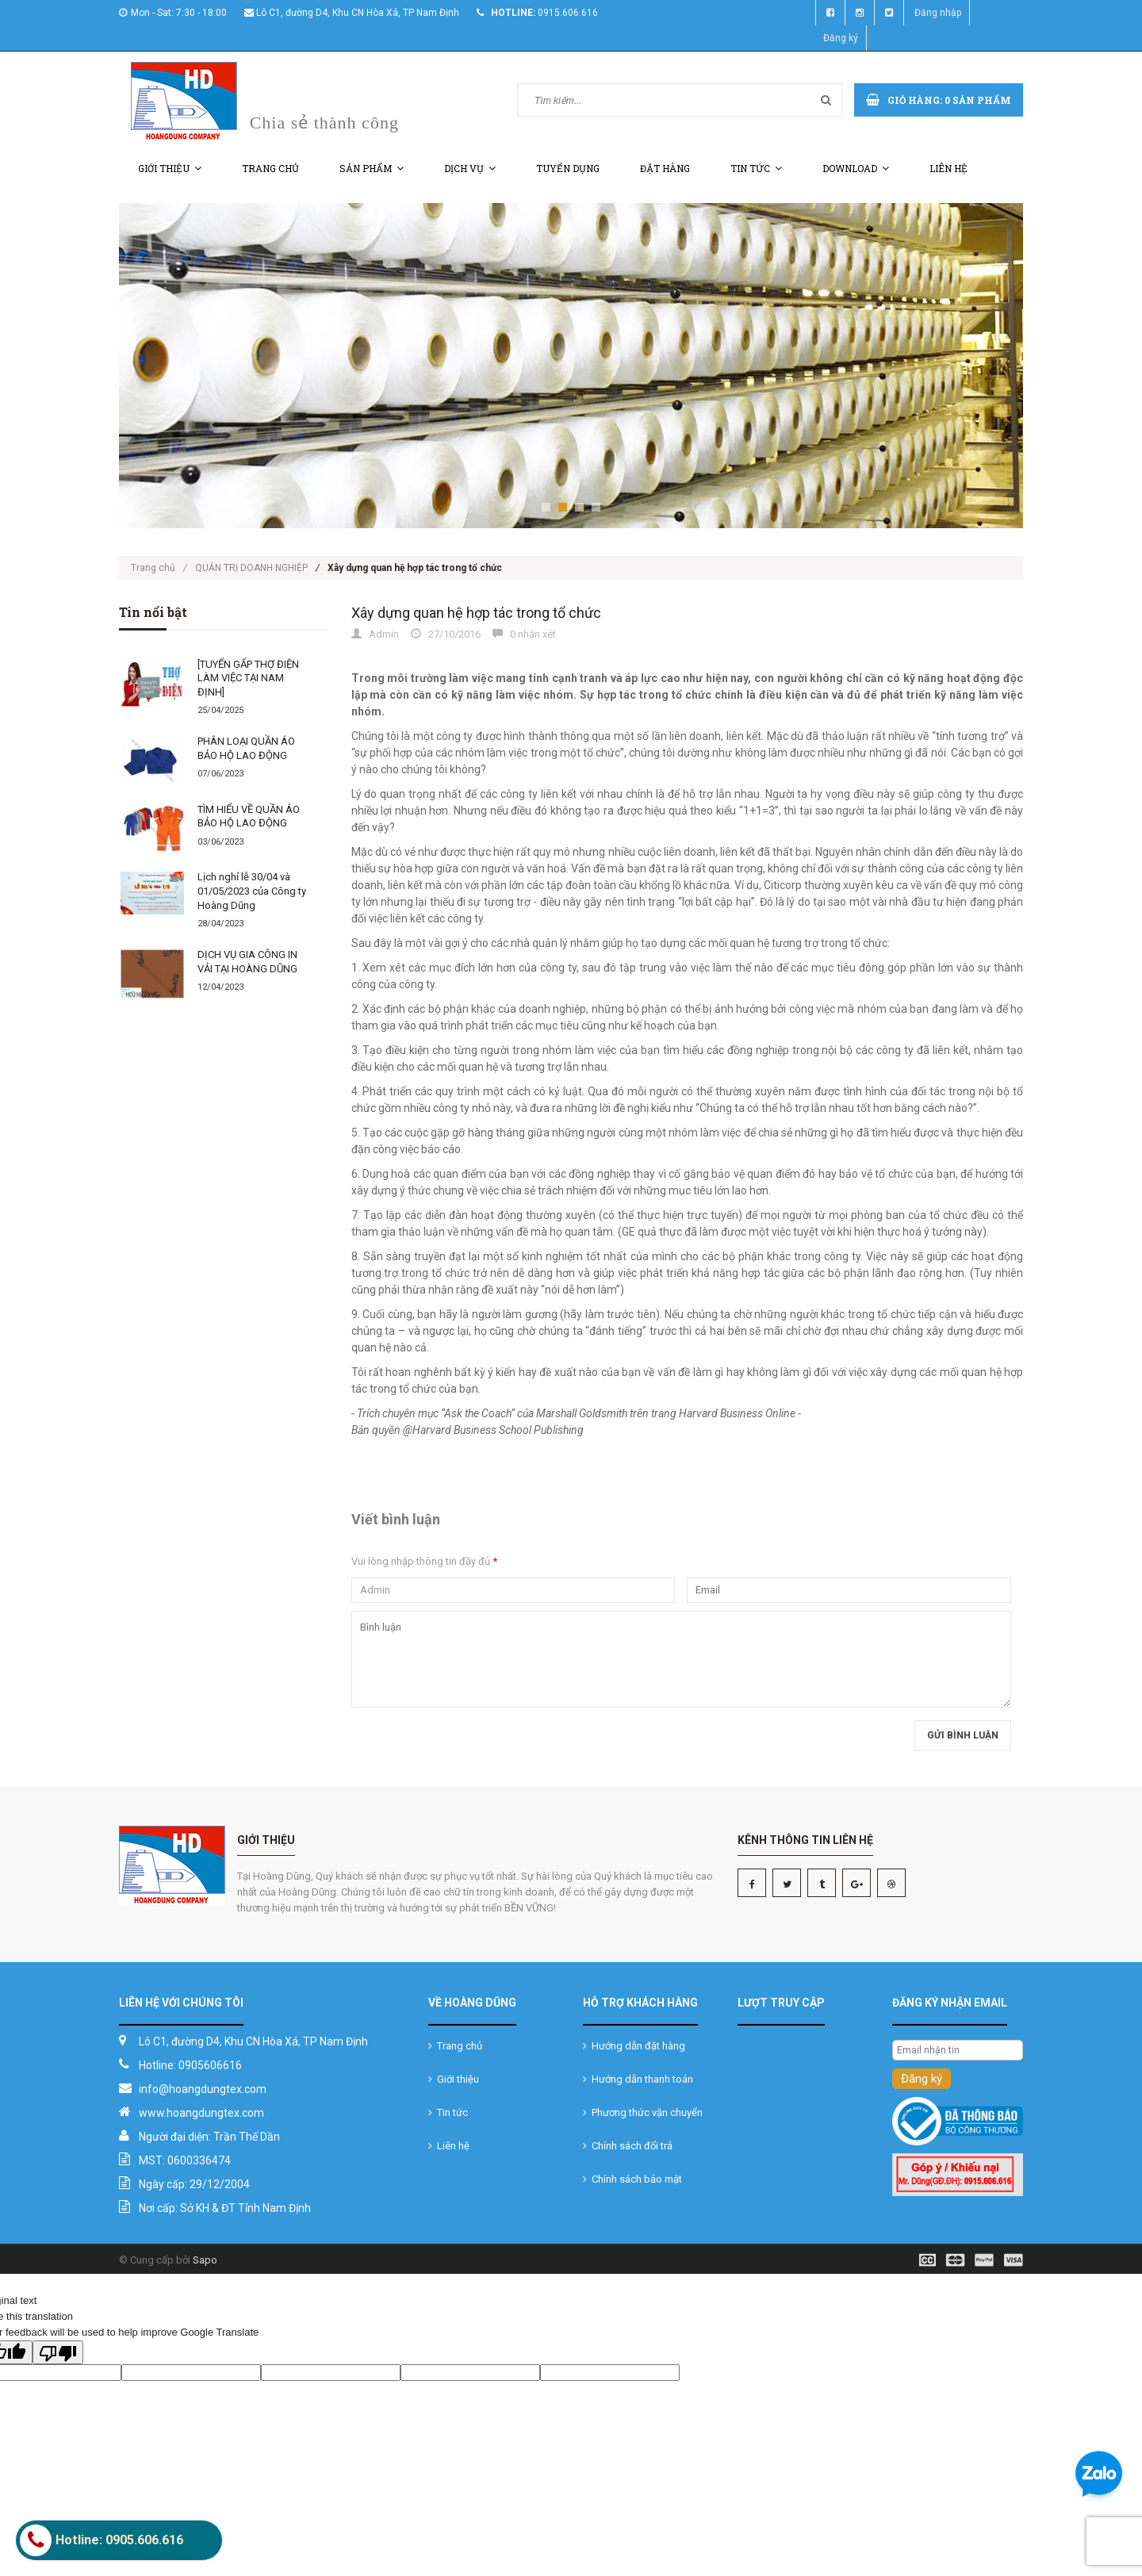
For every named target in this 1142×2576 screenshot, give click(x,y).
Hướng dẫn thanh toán (638, 2079)
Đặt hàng (665, 168)
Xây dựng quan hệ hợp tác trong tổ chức (476, 612)
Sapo (205, 2260)
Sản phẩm (371, 168)
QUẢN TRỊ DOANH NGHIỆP (251, 567)
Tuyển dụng (568, 168)
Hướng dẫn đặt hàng (634, 2046)
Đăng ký (840, 38)
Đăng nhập (937, 12)
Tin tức (756, 168)
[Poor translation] (58, 2352)
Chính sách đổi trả (628, 2146)
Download (855, 168)
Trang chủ (270, 168)
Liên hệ (948, 168)
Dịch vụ (470, 168)
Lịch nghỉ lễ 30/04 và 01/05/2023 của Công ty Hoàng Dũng (251, 890)
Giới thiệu (169, 168)
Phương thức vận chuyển (643, 2112)
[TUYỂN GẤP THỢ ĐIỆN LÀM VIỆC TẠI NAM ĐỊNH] (248, 678)
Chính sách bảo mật (632, 2179)
